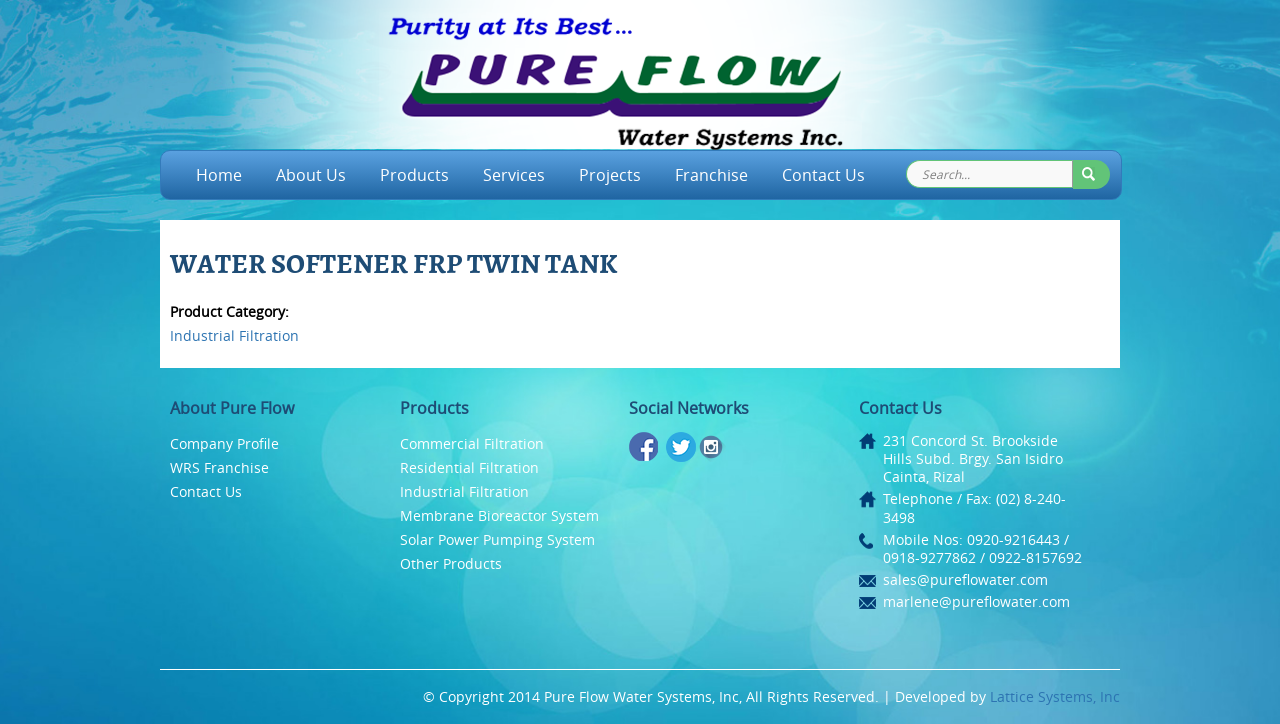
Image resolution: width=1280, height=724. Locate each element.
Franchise (711, 175)
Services (514, 175)
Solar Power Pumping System (497, 539)
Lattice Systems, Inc (1055, 696)
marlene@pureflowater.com (976, 601)
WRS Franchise (219, 467)
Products (414, 175)
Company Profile (224, 443)
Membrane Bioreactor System (499, 515)
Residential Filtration (469, 467)
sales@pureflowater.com (965, 579)
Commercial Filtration (472, 443)
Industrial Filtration (234, 335)
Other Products (451, 563)
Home (219, 175)
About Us (311, 175)
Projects (610, 175)
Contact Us (823, 175)
